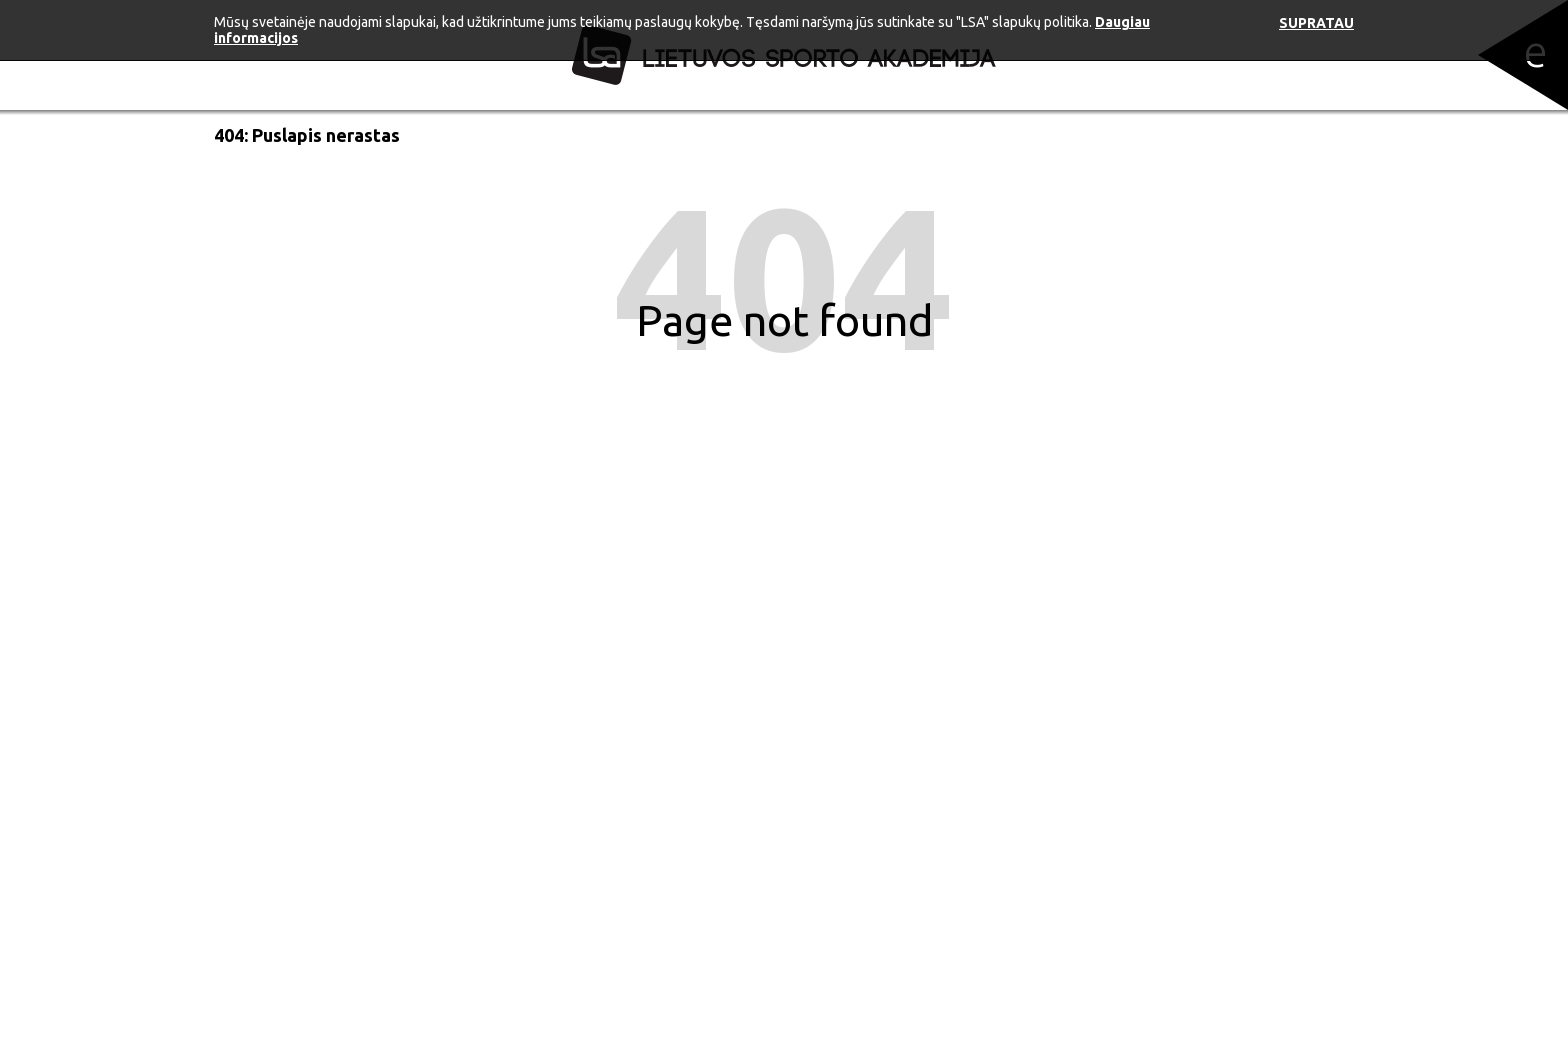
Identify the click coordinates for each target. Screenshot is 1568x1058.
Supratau (1316, 23)
